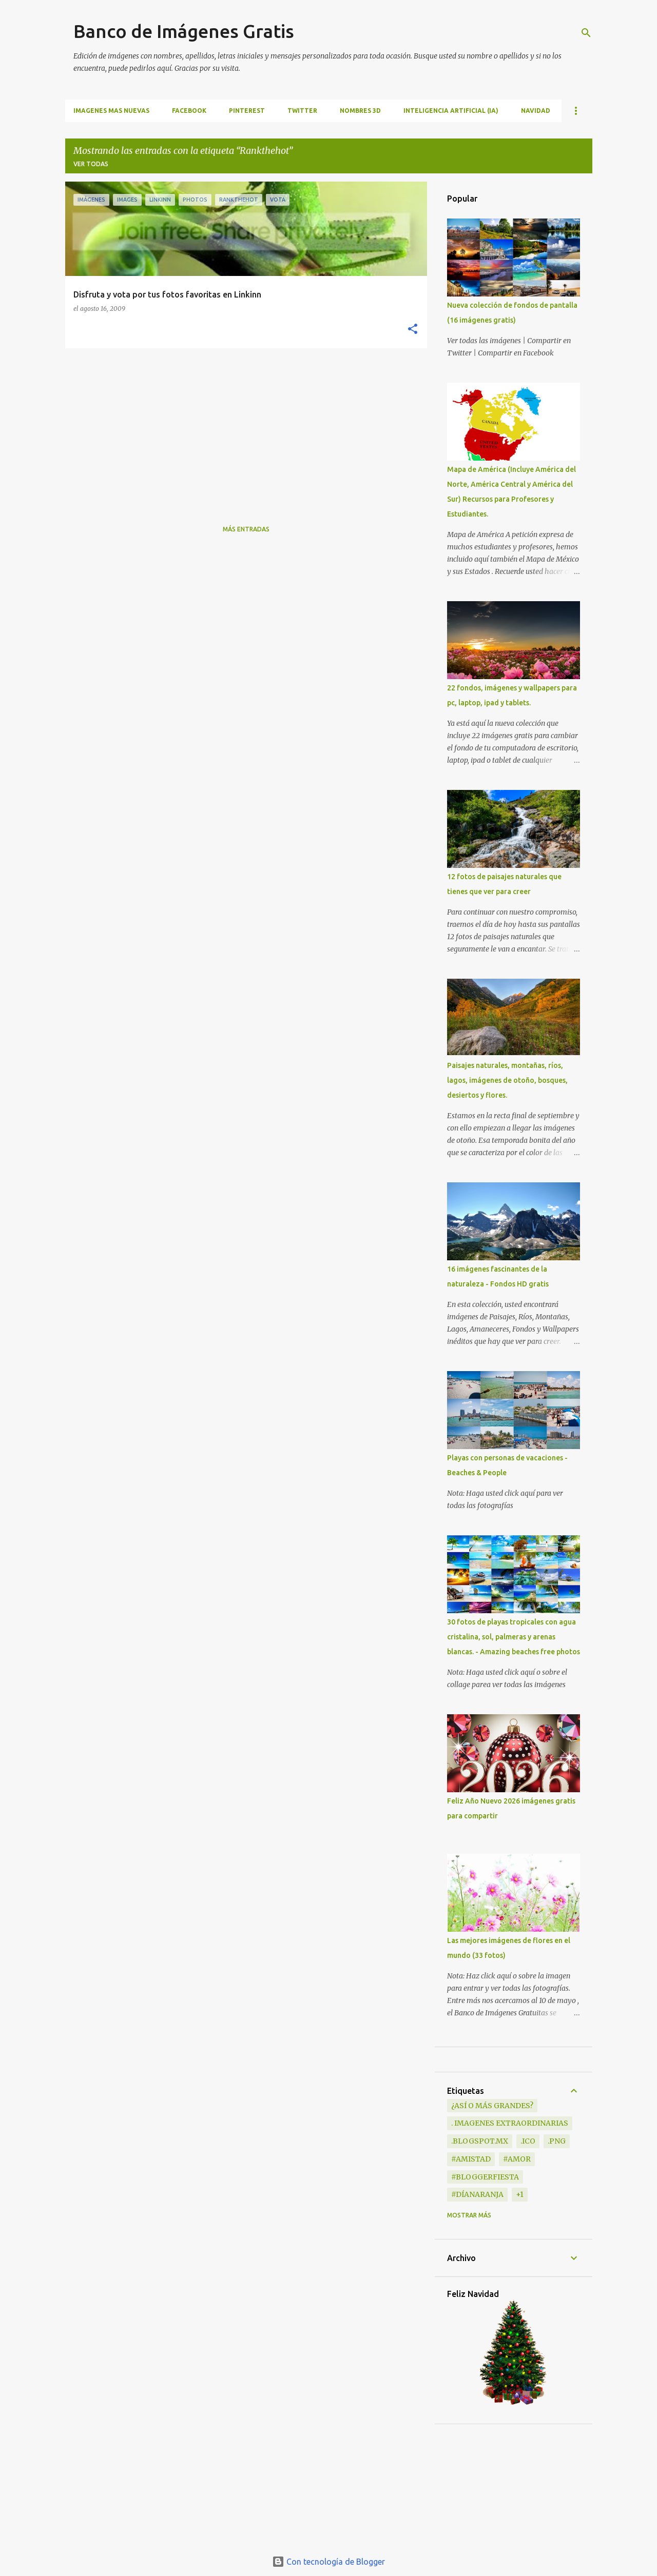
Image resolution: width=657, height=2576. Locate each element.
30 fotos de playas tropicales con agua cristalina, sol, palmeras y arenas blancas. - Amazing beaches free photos (513, 1637)
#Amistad (471, 2159)
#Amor (517, 2159)
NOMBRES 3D (360, 110)
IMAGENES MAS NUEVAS (111, 110)
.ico (527, 2141)
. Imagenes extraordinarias (509, 2123)
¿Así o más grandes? (492, 2105)
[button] (413, 329)
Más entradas (246, 529)
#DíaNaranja (477, 2194)
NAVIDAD (535, 110)
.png (557, 2141)
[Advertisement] (242, 428)
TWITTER (302, 110)
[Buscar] (586, 33)
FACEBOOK (189, 110)
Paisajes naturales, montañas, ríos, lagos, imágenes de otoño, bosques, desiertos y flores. (507, 1080)
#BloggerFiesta (485, 2177)
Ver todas (90, 164)
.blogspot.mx (479, 2141)
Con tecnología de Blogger (328, 2561)
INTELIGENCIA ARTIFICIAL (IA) (450, 110)
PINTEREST (247, 110)
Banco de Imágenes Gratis (183, 31)
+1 (520, 2194)
